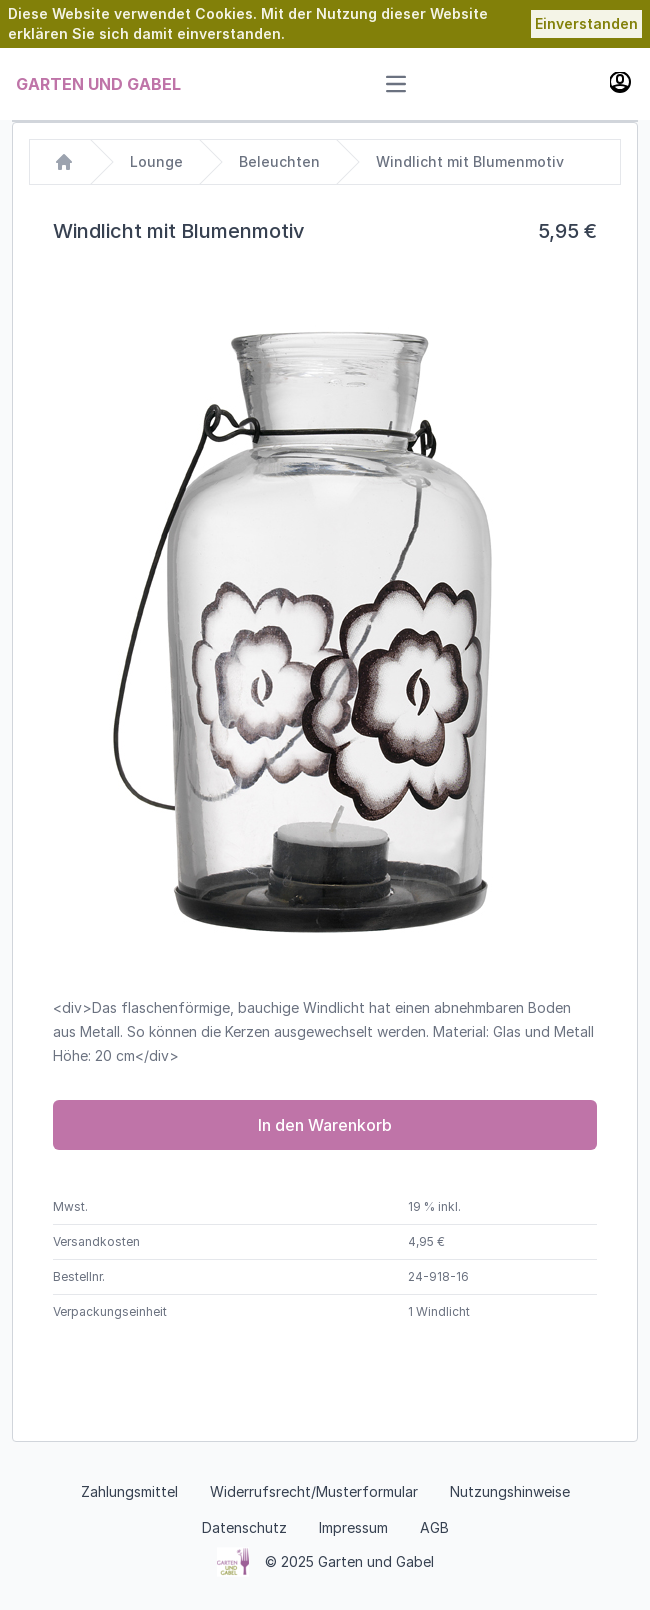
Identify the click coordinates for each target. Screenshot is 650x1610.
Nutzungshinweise (510, 1491)
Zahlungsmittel (129, 1491)
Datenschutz (244, 1527)
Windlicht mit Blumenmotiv (470, 161)
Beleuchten (279, 161)
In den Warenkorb (325, 1125)
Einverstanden (586, 23)
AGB (434, 1527)
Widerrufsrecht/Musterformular (314, 1491)
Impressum (353, 1527)
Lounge (156, 161)
